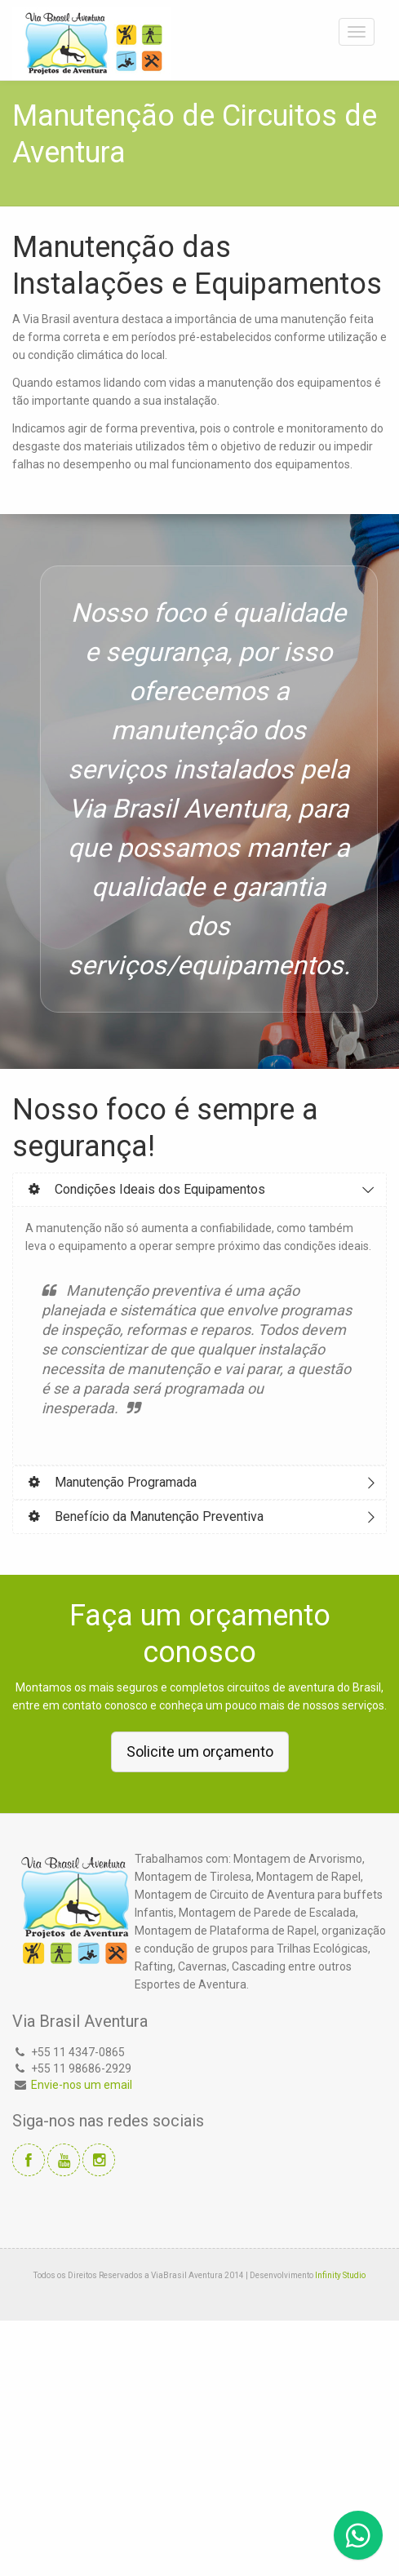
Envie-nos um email (81, 2084)
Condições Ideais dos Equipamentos (145, 1189)
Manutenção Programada (111, 1482)
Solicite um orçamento (199, 1751)
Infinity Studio (340, 2275)
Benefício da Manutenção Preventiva (144, 1516)
